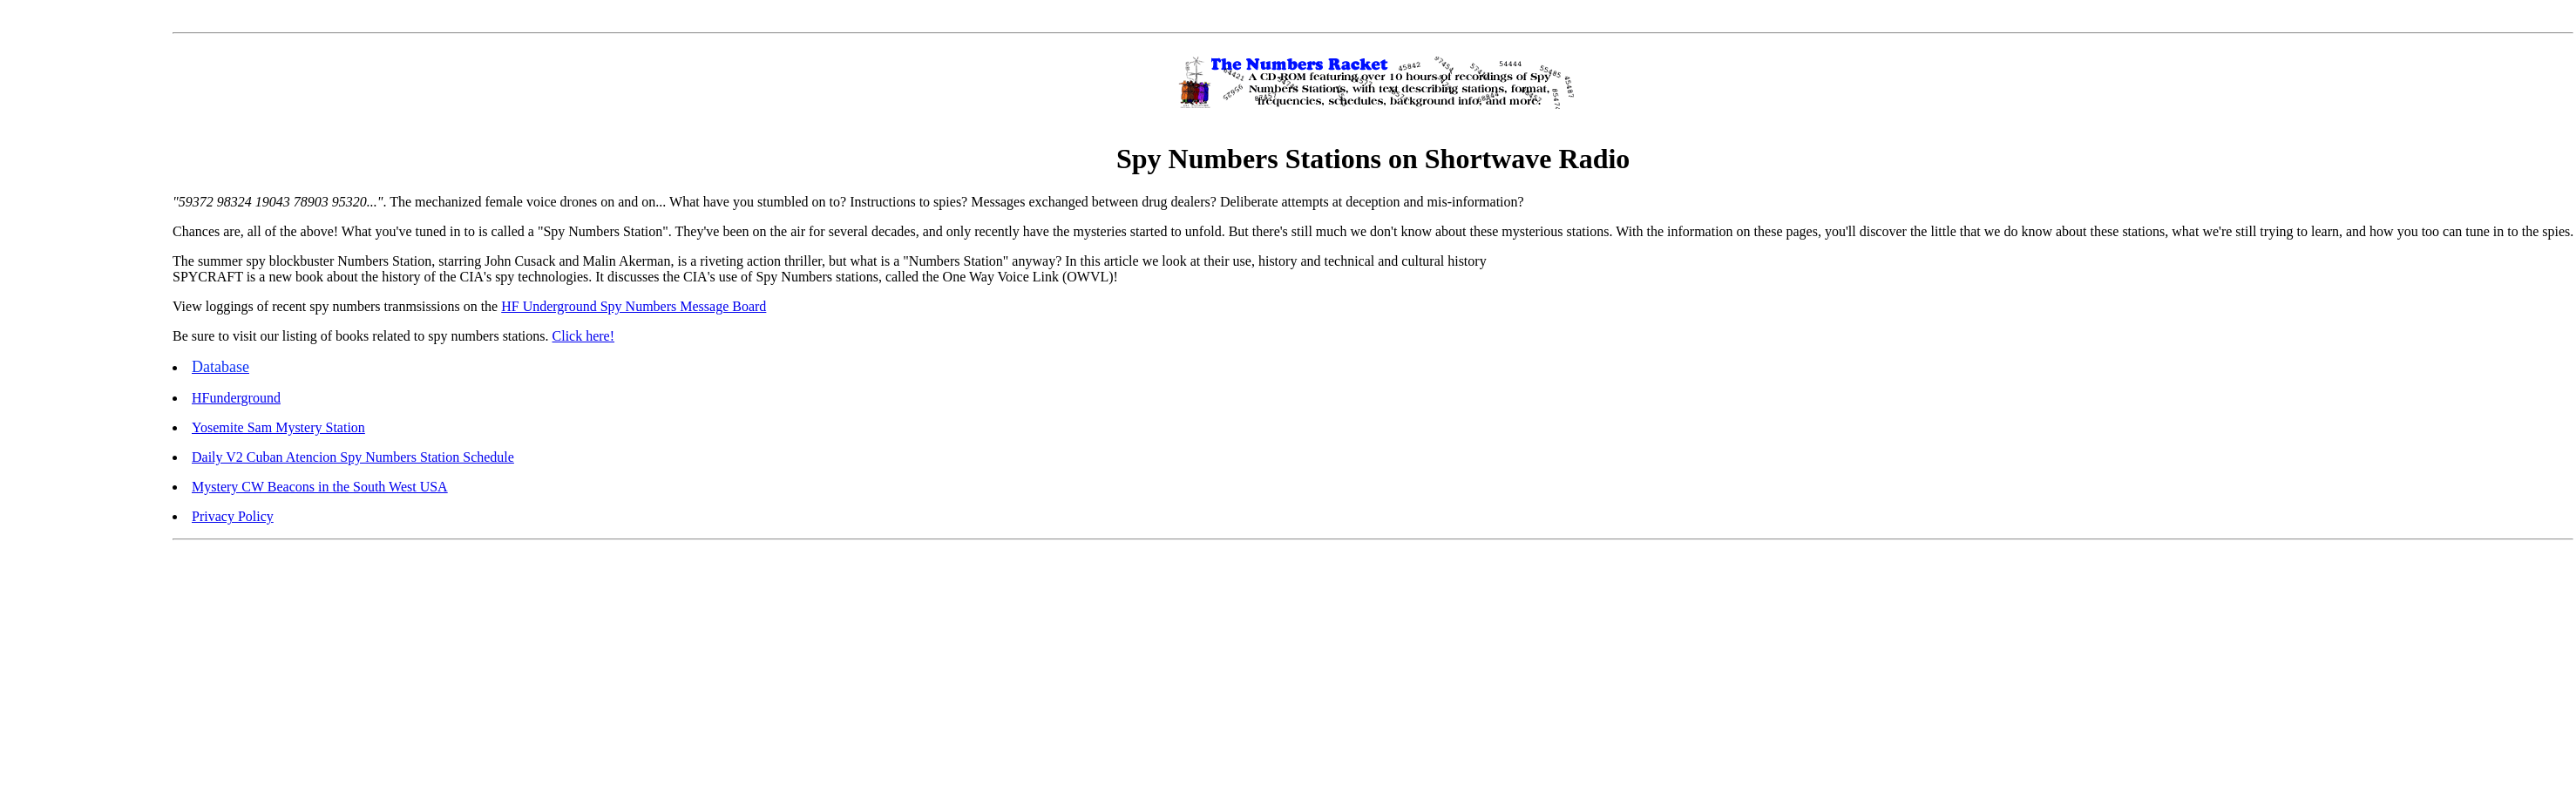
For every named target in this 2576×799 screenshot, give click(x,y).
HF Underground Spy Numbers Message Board (633, 306)
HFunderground (236, 397)
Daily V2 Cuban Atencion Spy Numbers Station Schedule (353, 457)
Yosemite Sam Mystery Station (278, 427)
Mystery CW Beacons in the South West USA (320, 486)
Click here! (583, 335)
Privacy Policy (233, 516)
